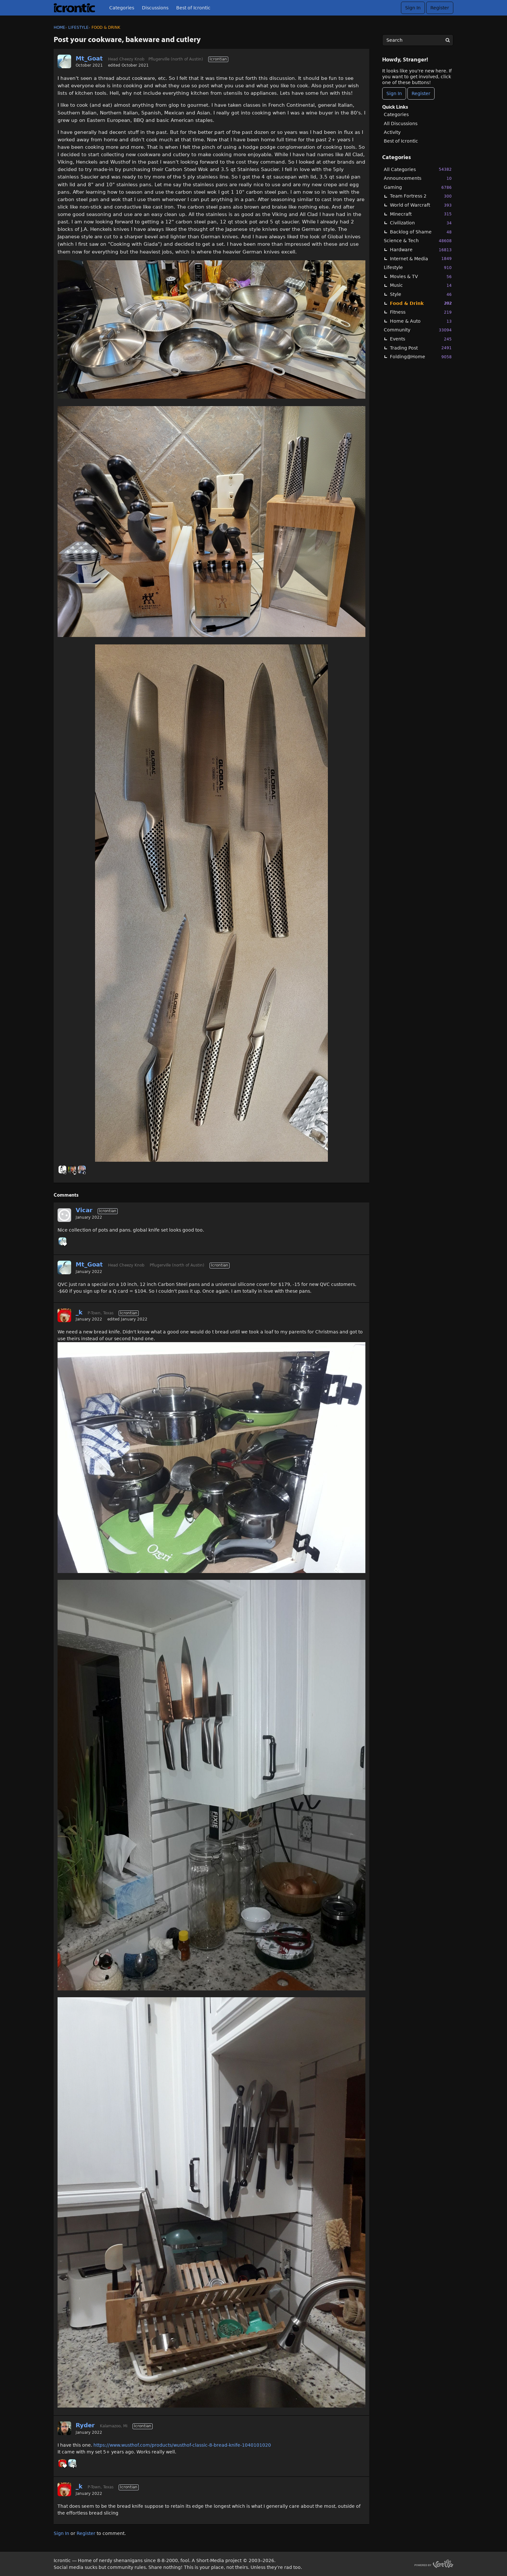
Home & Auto (421, 321)
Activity (392, 132)
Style (421, 294)
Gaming (418, 187)
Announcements (418, 178)
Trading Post (421, 348)
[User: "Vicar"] (64, 1215)
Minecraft (421, 214)
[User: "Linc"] (82, 1169)
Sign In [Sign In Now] (394, 93)
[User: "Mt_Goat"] (64, 61)
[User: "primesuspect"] (72, 1169)
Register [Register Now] (421, 93)
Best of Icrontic (193, 7)
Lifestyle (418, 267)
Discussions (155, 7)
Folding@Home (421, 357)
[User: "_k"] (64, 1315)
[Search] (447, 40)
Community (418, 330)
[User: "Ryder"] (64, 2428)
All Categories (418, 169)
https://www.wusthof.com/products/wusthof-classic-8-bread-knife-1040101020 (182, 2445)
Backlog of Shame (421, 232)
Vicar (84, 1210)
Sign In (413, 7)
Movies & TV (421, 277)
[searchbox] (417, 40)
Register (439, 7)
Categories (121, 7)
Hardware (421, 250)
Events (421, 339)
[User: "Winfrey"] (62, 1169)
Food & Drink (421, 303)
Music (421, 285)
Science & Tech (418, 241)
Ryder (85, 2425)
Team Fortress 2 (421, 196)
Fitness (421, 312)
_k (79, 1312)
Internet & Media (421, 258)
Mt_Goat (89, 58)
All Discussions (400, 123)
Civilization (421, 223)
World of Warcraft (421, 205)
